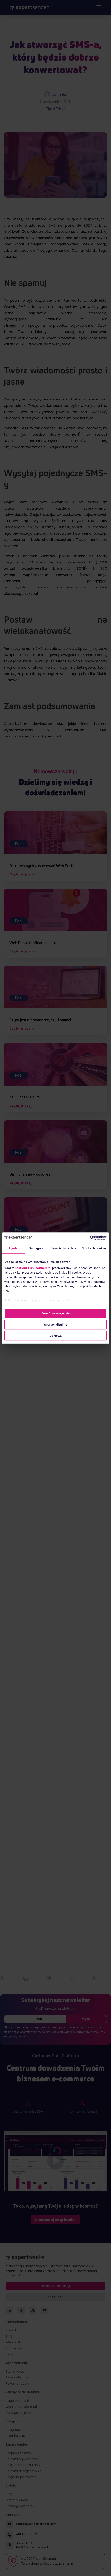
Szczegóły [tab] (36, 1248)
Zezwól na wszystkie (55, 1313)
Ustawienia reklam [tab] (63, 1248)
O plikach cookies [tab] (94, 1248)
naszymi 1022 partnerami (33, 1268)
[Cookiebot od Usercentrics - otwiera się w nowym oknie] (90, 1237)
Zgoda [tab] (13, 1248)
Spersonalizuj (55, 1324)
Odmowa (55, 1335)
